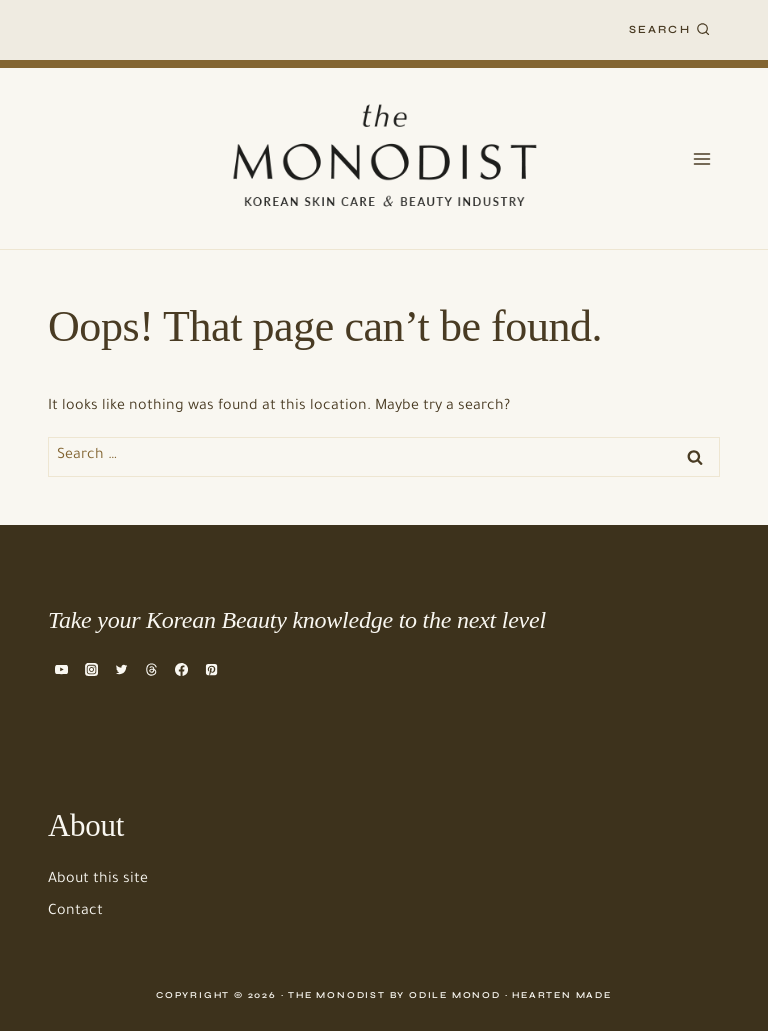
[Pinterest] (212, 669)
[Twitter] (121, 669)
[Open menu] (701, 158)
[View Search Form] (670, 30)
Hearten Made (562, 995)
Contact (75, 912)
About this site (98, 880)
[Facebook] (182, 669)
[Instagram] (91, 669)
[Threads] (151, 669)
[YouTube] (61, 669)
